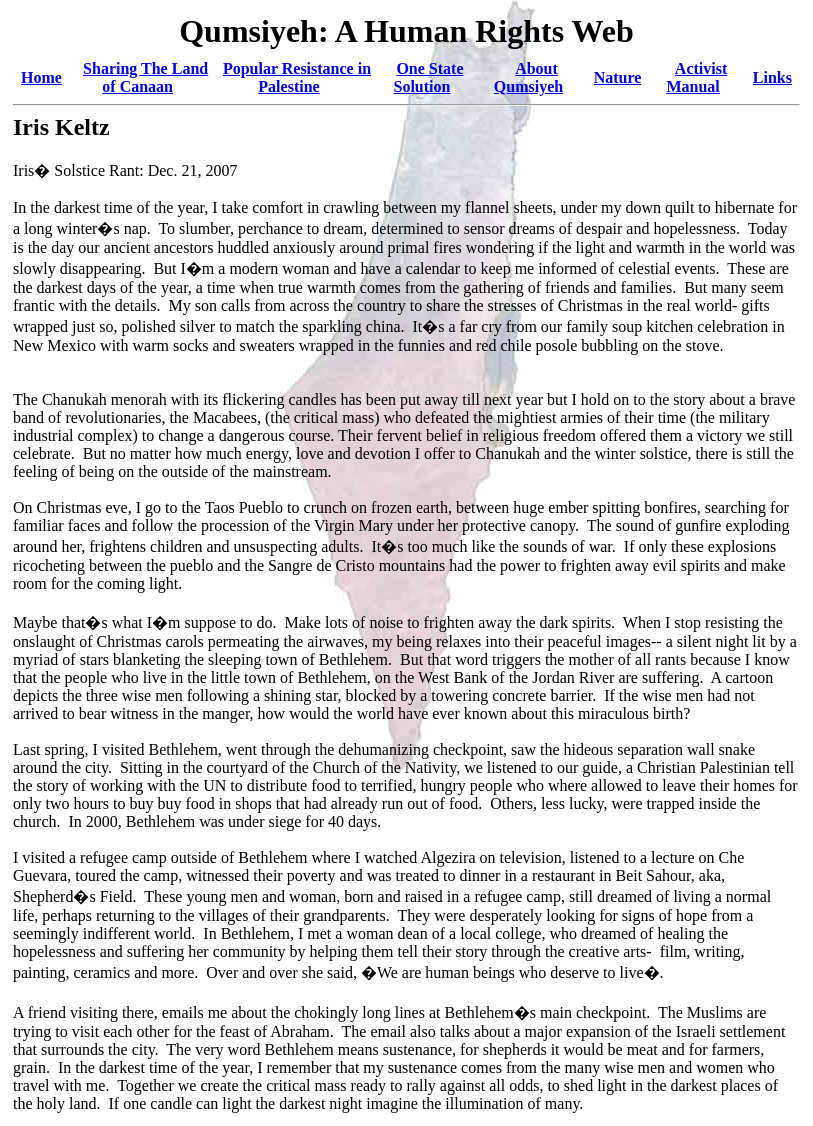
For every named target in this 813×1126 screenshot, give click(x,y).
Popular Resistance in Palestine (297, 77)
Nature (618, 77)
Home (41, 77)
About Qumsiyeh (528, 77)
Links (772, 77)
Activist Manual (696, 77)
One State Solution (429, 77)
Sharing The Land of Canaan (145, 77)
